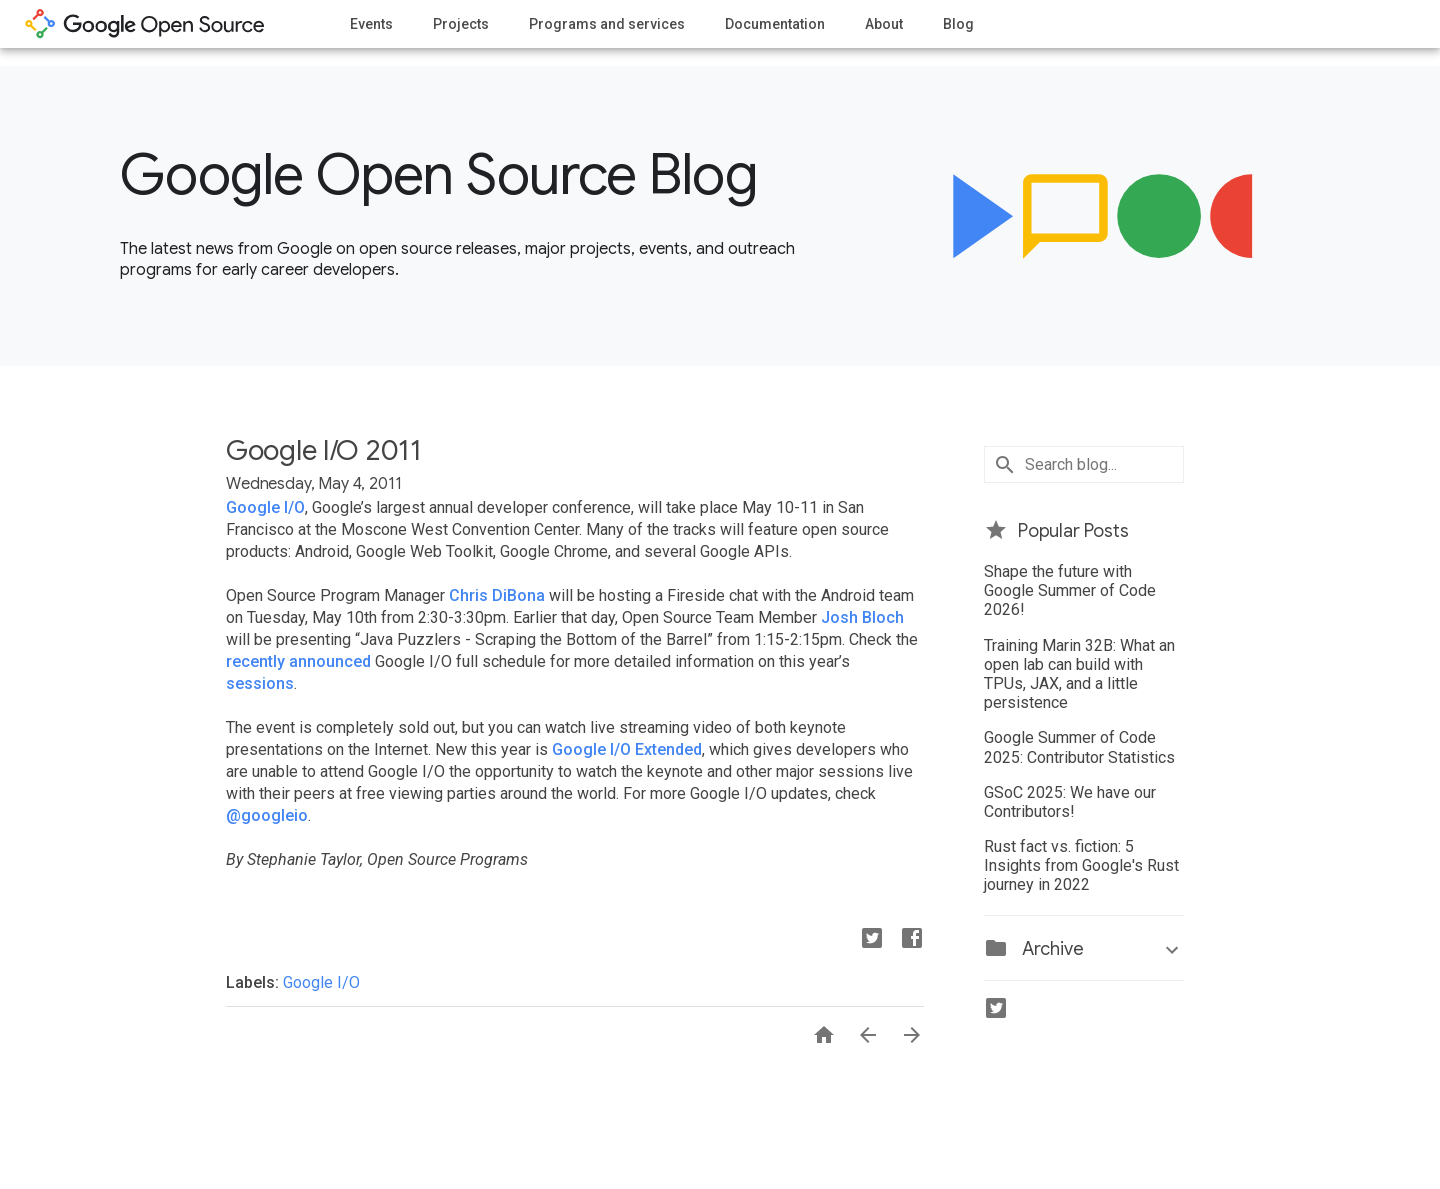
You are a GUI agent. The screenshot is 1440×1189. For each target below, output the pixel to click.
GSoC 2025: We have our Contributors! (1070, 802)
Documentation (775, 24)
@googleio (267, 815)
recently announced (298, 661)
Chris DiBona (497, 595)
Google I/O (265, 507)
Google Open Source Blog (438, 175)
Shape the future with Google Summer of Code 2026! (1070, 590)
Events (371, 24)
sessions (260, 683)
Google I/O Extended (627, 749)
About (884, 24)
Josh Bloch (862, 617)
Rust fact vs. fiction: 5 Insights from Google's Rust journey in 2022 (1081, 865)
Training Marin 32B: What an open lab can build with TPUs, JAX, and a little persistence (1079, 674)
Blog (958, 24)
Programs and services (607, 24)
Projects (461, 24)
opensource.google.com (145, 24)
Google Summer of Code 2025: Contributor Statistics (1079, 747)
